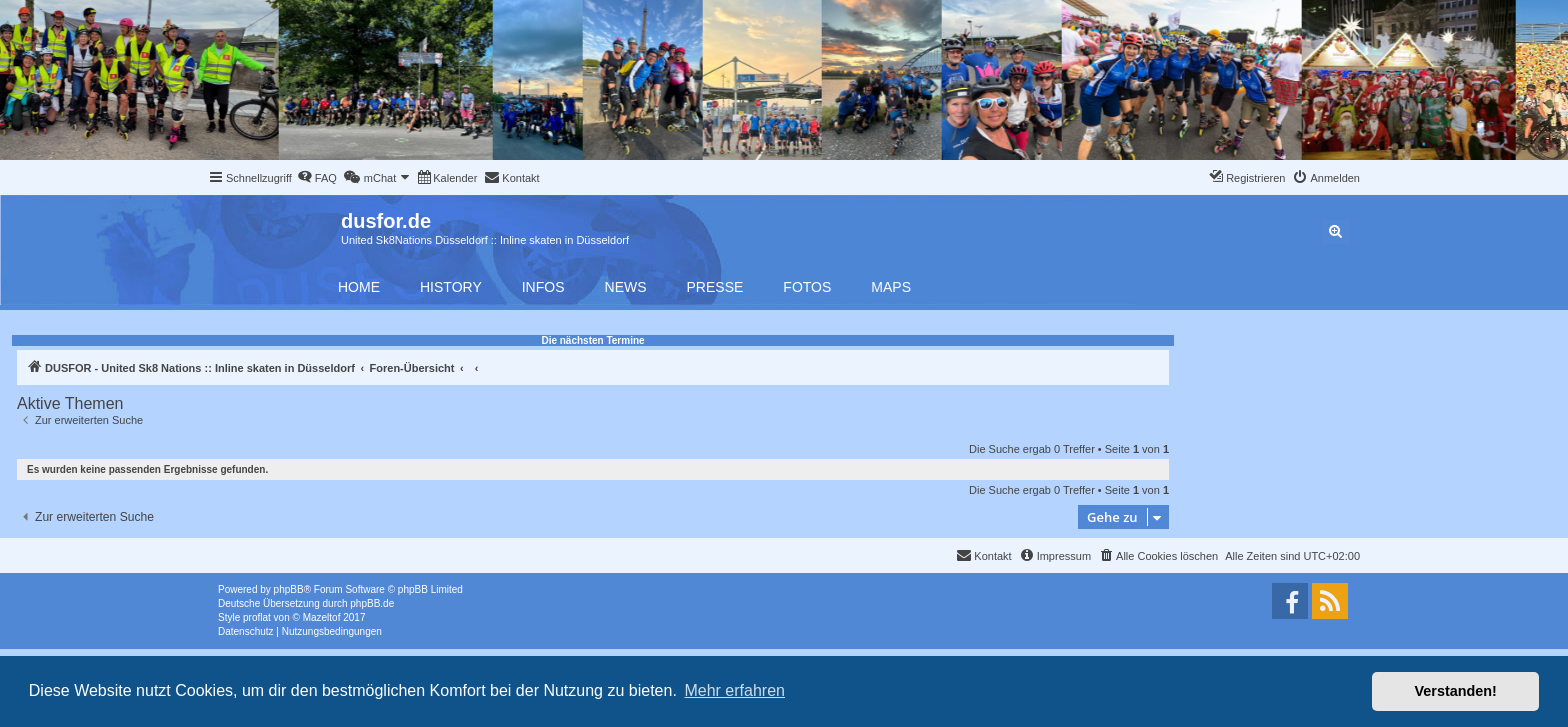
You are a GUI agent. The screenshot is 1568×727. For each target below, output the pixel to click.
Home (359, 287)
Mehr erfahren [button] (734, 690)
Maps (891, 287)
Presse (715, 287)
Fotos (807, 287)
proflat (257, 617)
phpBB (289, 589)
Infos (543, 287)
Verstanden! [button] (1456, 691)
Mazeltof (322, 617)
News (626, 287)
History (451, 287)
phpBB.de (372, 603)
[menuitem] (317, 178)
